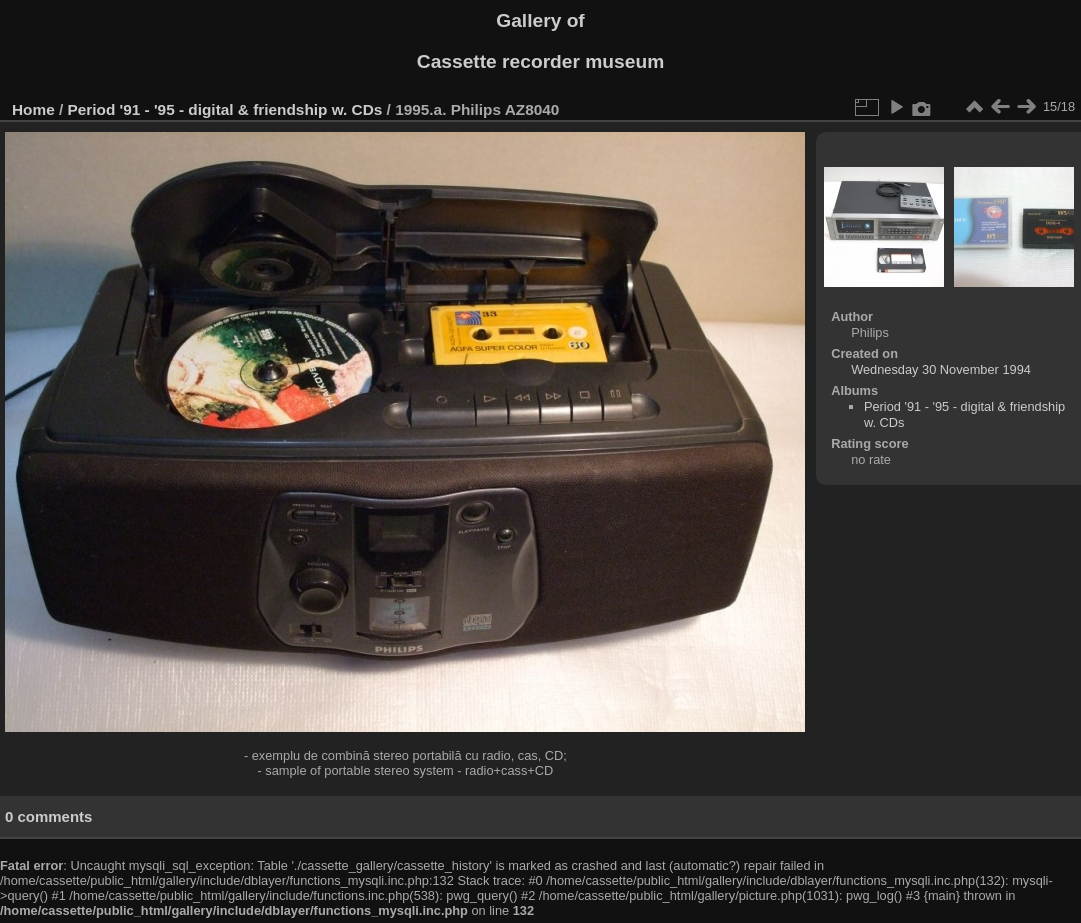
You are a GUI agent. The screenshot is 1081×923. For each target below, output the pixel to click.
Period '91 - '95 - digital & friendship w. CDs (225, 109)
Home (33, 109)
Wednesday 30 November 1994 (941, 369)
